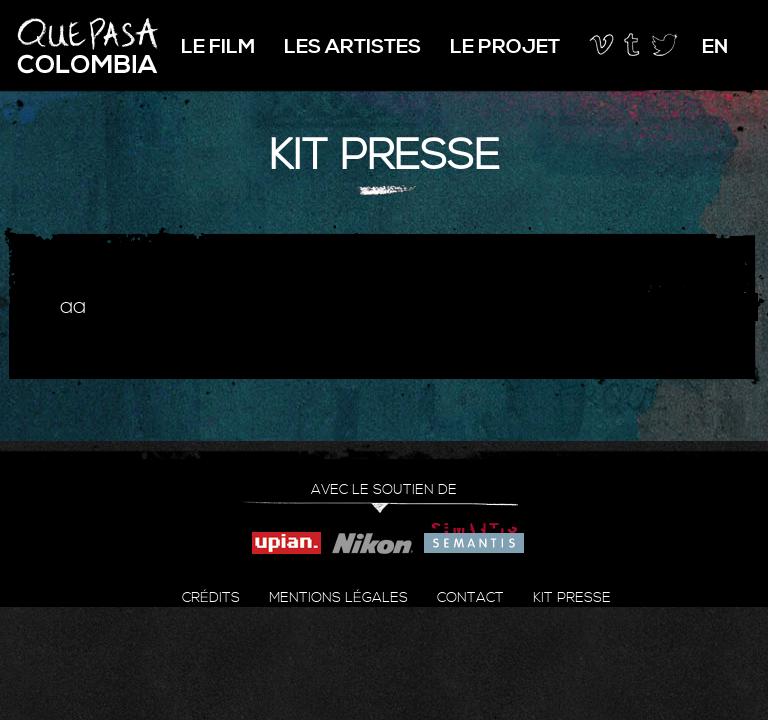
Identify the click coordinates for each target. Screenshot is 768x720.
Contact (470, 598)
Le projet (505, 47)
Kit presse (572, 598)
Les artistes (352, 47)
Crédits (211, 598)
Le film (218, 47)
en (715, 47)
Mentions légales (338, 598)
